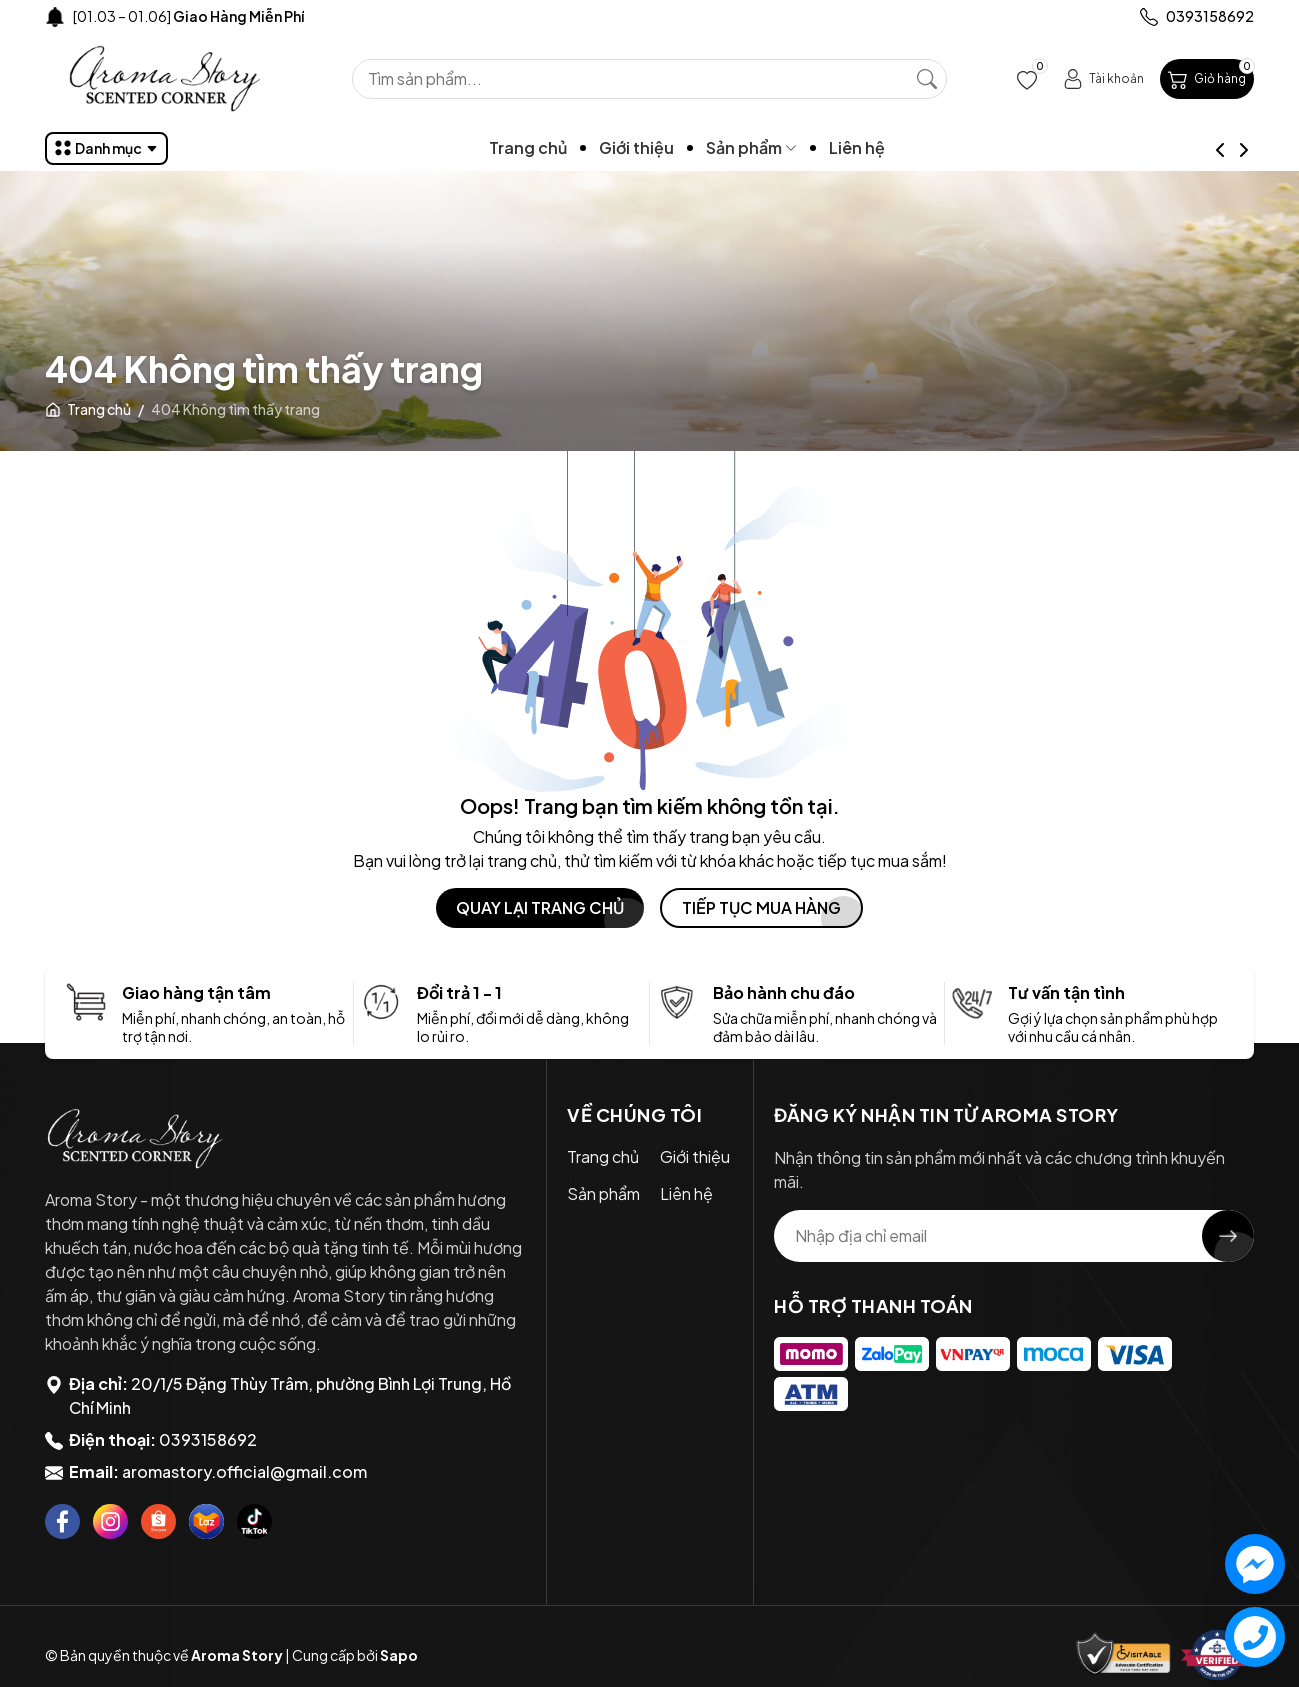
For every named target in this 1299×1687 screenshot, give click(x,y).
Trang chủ (566, 147)
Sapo (399, 1655)
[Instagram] (110, 1521)
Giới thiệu (674, 147)
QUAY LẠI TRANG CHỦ (540, 907)
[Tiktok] (254, 1521)
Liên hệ (895, 147)
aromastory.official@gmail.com (244, 1471)
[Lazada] (206, 1521)
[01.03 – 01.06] (188, 16)
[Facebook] (62, 1521)
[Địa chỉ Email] (1014, 1236)
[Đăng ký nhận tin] (1228, 1236)
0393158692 (208, 1439)
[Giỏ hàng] (1207, 79)
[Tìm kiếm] (927, 79)
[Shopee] (158, 1521)
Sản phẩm (789, 147)
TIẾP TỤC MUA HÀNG (761, 907)
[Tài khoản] (1103, 79)
